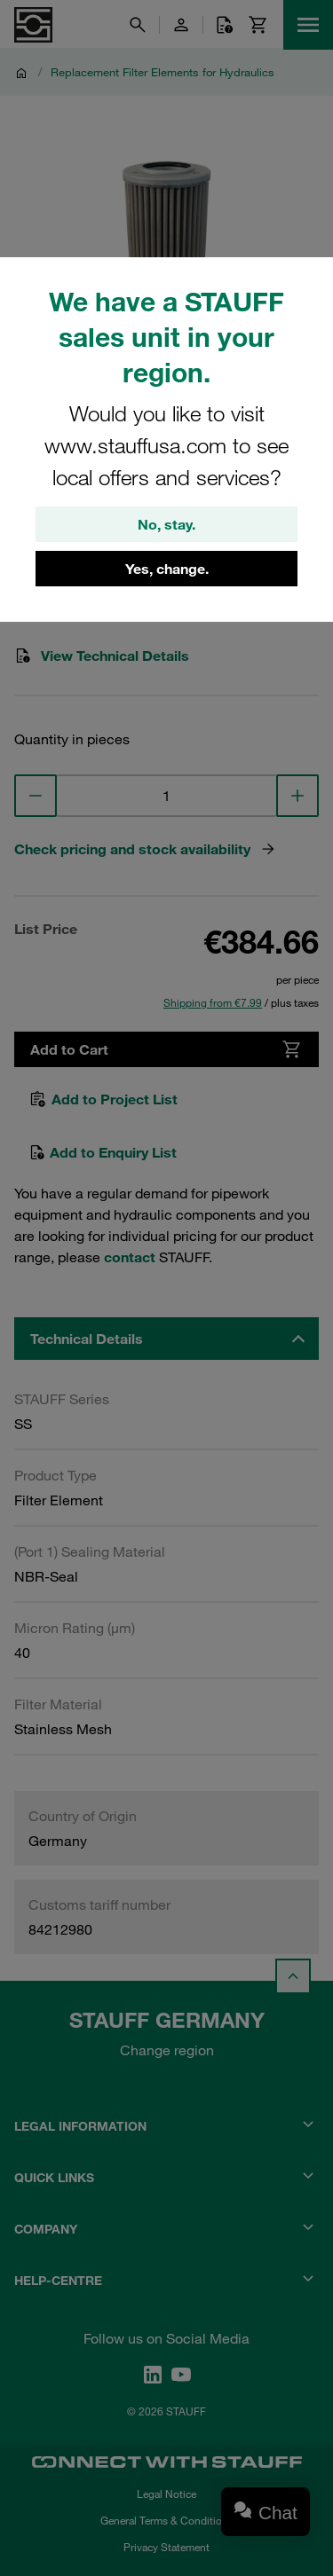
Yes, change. (167, 568)
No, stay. (166, 524)
